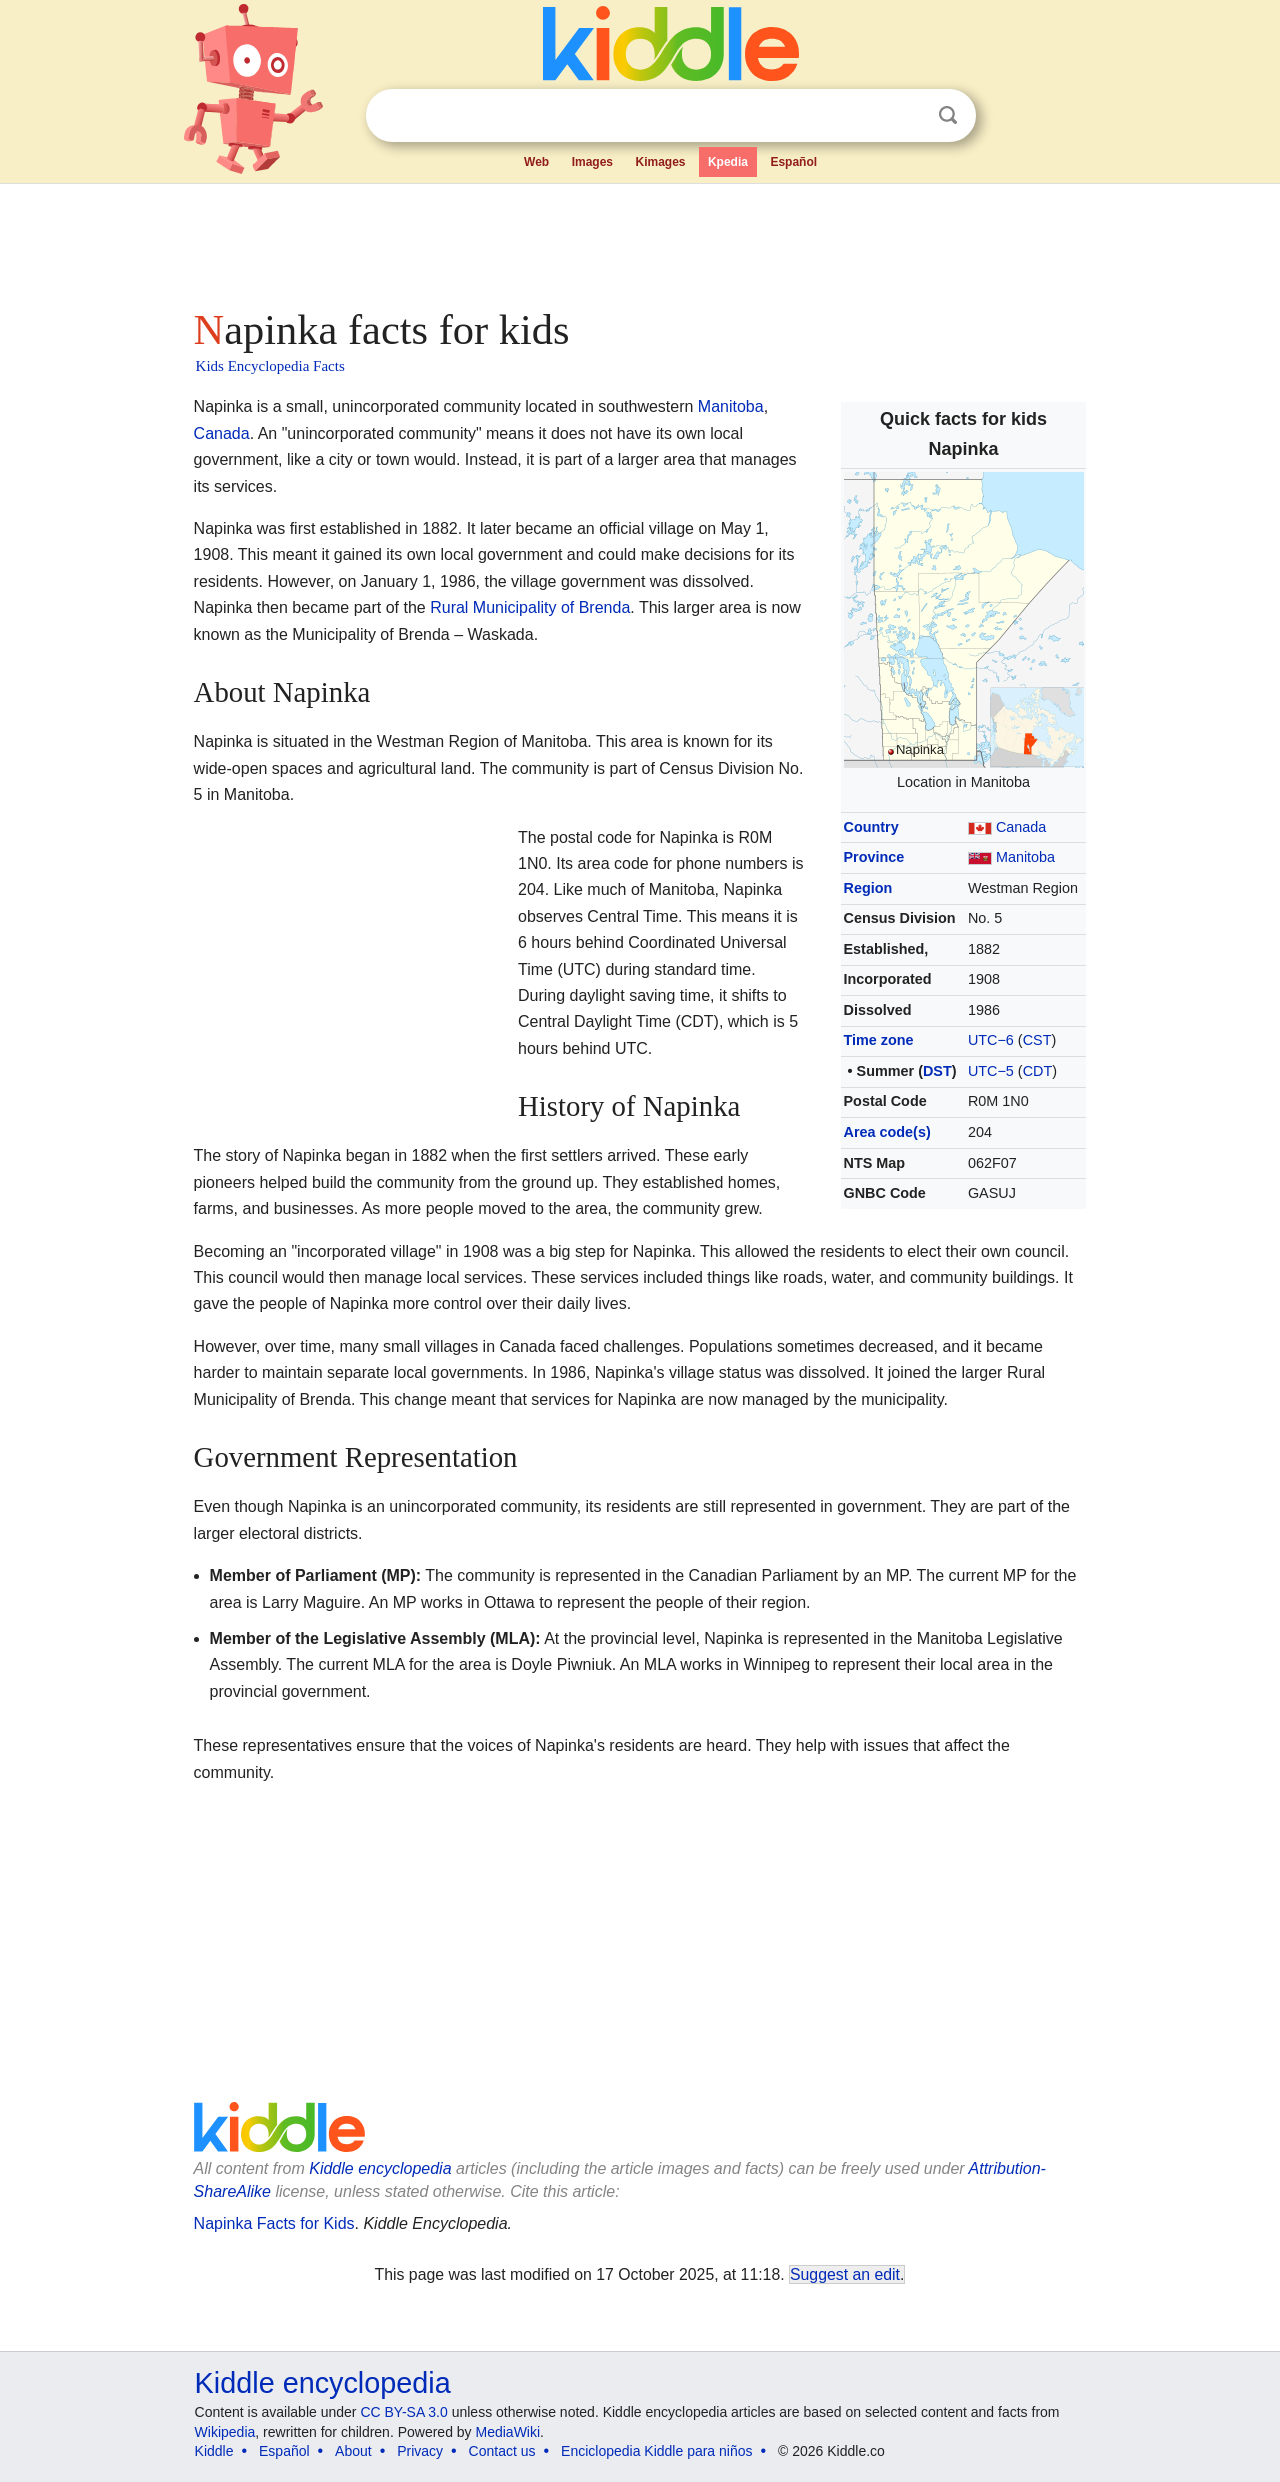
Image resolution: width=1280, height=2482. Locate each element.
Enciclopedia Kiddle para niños (656, 2451)
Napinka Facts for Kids (274, 2223)
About (353, 2451)
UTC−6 (991, 1040)
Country (871, 827)
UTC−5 (991, 1071)
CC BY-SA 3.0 (403, 2412)
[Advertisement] (639, 240)
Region (868, 888)
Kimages (660, 162)
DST (937, 1071)
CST (1037, 1040)
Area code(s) (887, 1132)
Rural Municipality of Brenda (530, 607)
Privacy (420, 2451)
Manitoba (1025, 857)
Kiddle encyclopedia (380, 2168)
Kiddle (214, 2451)
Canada (1021, 827)
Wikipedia (225, 2432)
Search (948, 115)
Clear (907, 116)
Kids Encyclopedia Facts (270, 366)
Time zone (879, 1040)
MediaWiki (508, 2432)
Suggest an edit (845, 2274)
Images (592, 162)
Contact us (502, 2451)
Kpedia (728, 162)
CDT (1038, 1071)
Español (793, 162)
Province (874, 857)
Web (536, 162)
